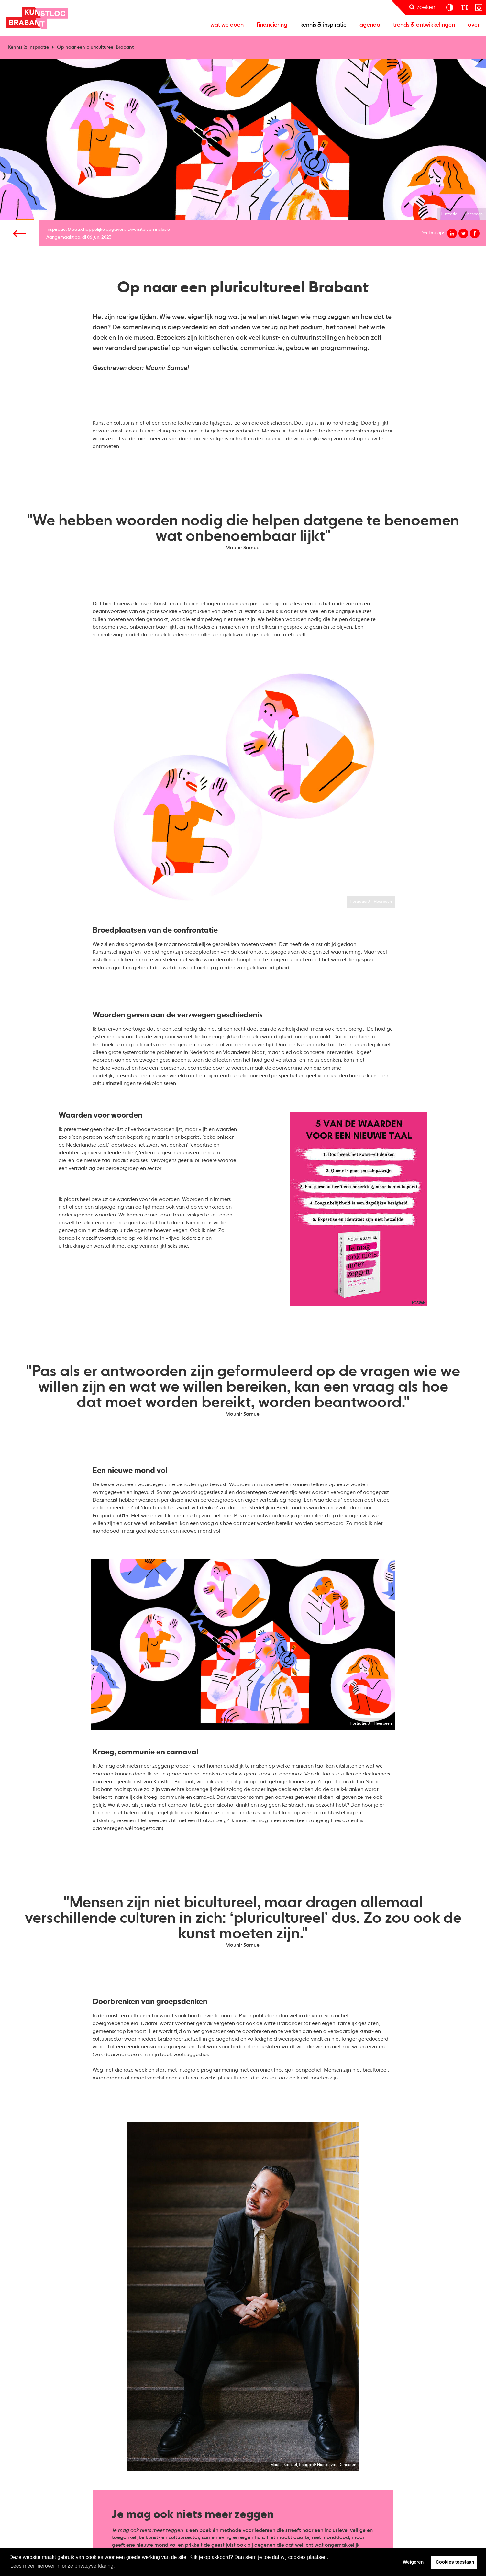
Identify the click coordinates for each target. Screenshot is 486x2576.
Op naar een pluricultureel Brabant (95, 47)
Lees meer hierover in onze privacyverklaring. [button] (62, 2566)
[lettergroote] (464, 7)
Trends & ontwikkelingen (424, 25)
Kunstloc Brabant (37, 17)
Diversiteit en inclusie (148, 229)
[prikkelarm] (478, 7)
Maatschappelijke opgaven (96, 229)
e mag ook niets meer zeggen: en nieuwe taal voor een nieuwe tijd (195, 1044)
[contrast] (449, 7)
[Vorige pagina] (19, 233)
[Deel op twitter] (463, 233)
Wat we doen (227, 25)
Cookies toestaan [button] (455, 2562)
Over (474, 25)
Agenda (369, 25)
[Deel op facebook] (475, 233)
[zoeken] (424, 7)
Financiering (272, 25)
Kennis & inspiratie (323, 25)
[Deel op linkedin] (452, 233)
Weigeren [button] (413, 2562)
